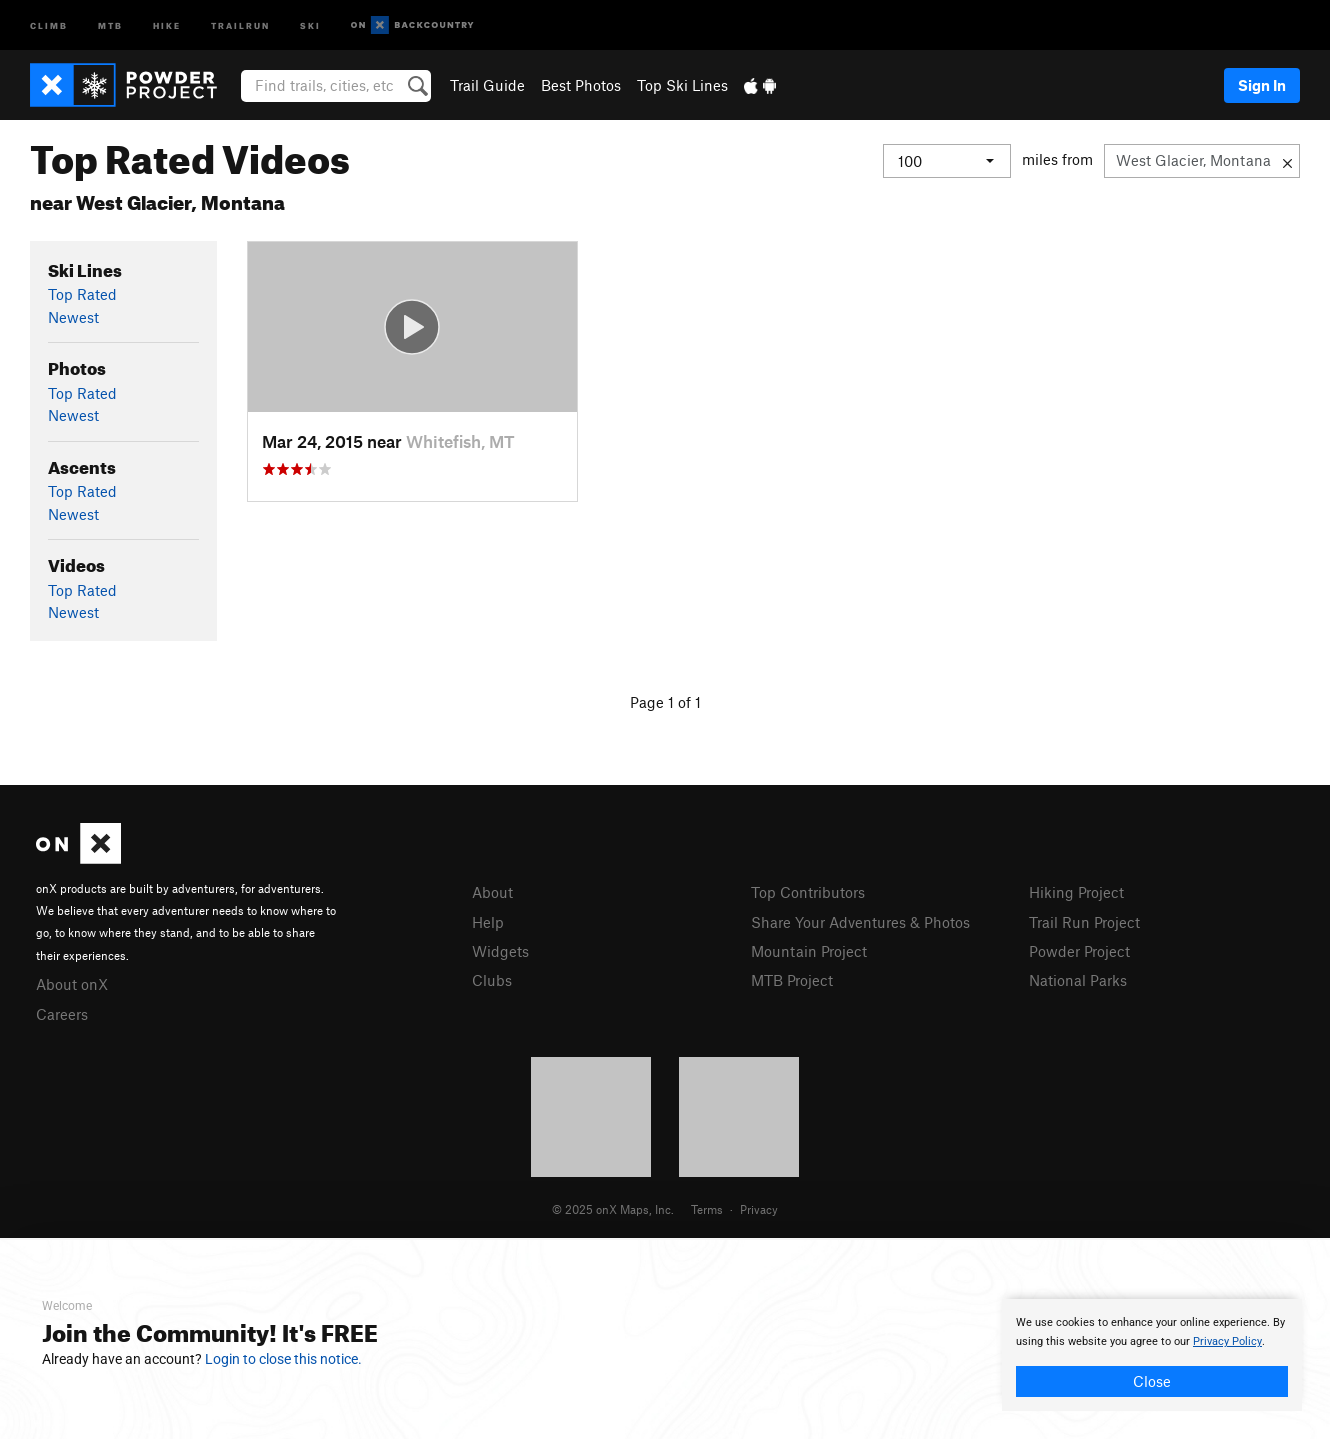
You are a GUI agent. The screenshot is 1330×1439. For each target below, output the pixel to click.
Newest (73, 317)
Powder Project (1079, 951)
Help (488, 922)
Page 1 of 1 (665, 702)
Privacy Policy (1227, 1341)
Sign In (1262, 85)
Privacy (759, 1209)
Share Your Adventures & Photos (860, 922)
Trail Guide (487, 85)
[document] (1152, 1355)
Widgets (500, 951)
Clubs (492, 980)
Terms (707, 1209)
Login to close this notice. (283, 1359)
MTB (110, 24)
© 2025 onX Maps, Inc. (613, 1209)
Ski (310, 24)
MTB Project (792, 980)
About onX (72, 984)
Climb (49, 24)
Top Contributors (808, 892)
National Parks (1078, 980)
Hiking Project (1076, 892)
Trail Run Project (1084, 922)
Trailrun (240, 24)
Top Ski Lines (682, 85)
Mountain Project (809, 951)
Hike (167, 24)
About (492, 892)
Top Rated (82, 294)
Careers (62, 1014)
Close (1152, 1381)
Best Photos (581, 85)
